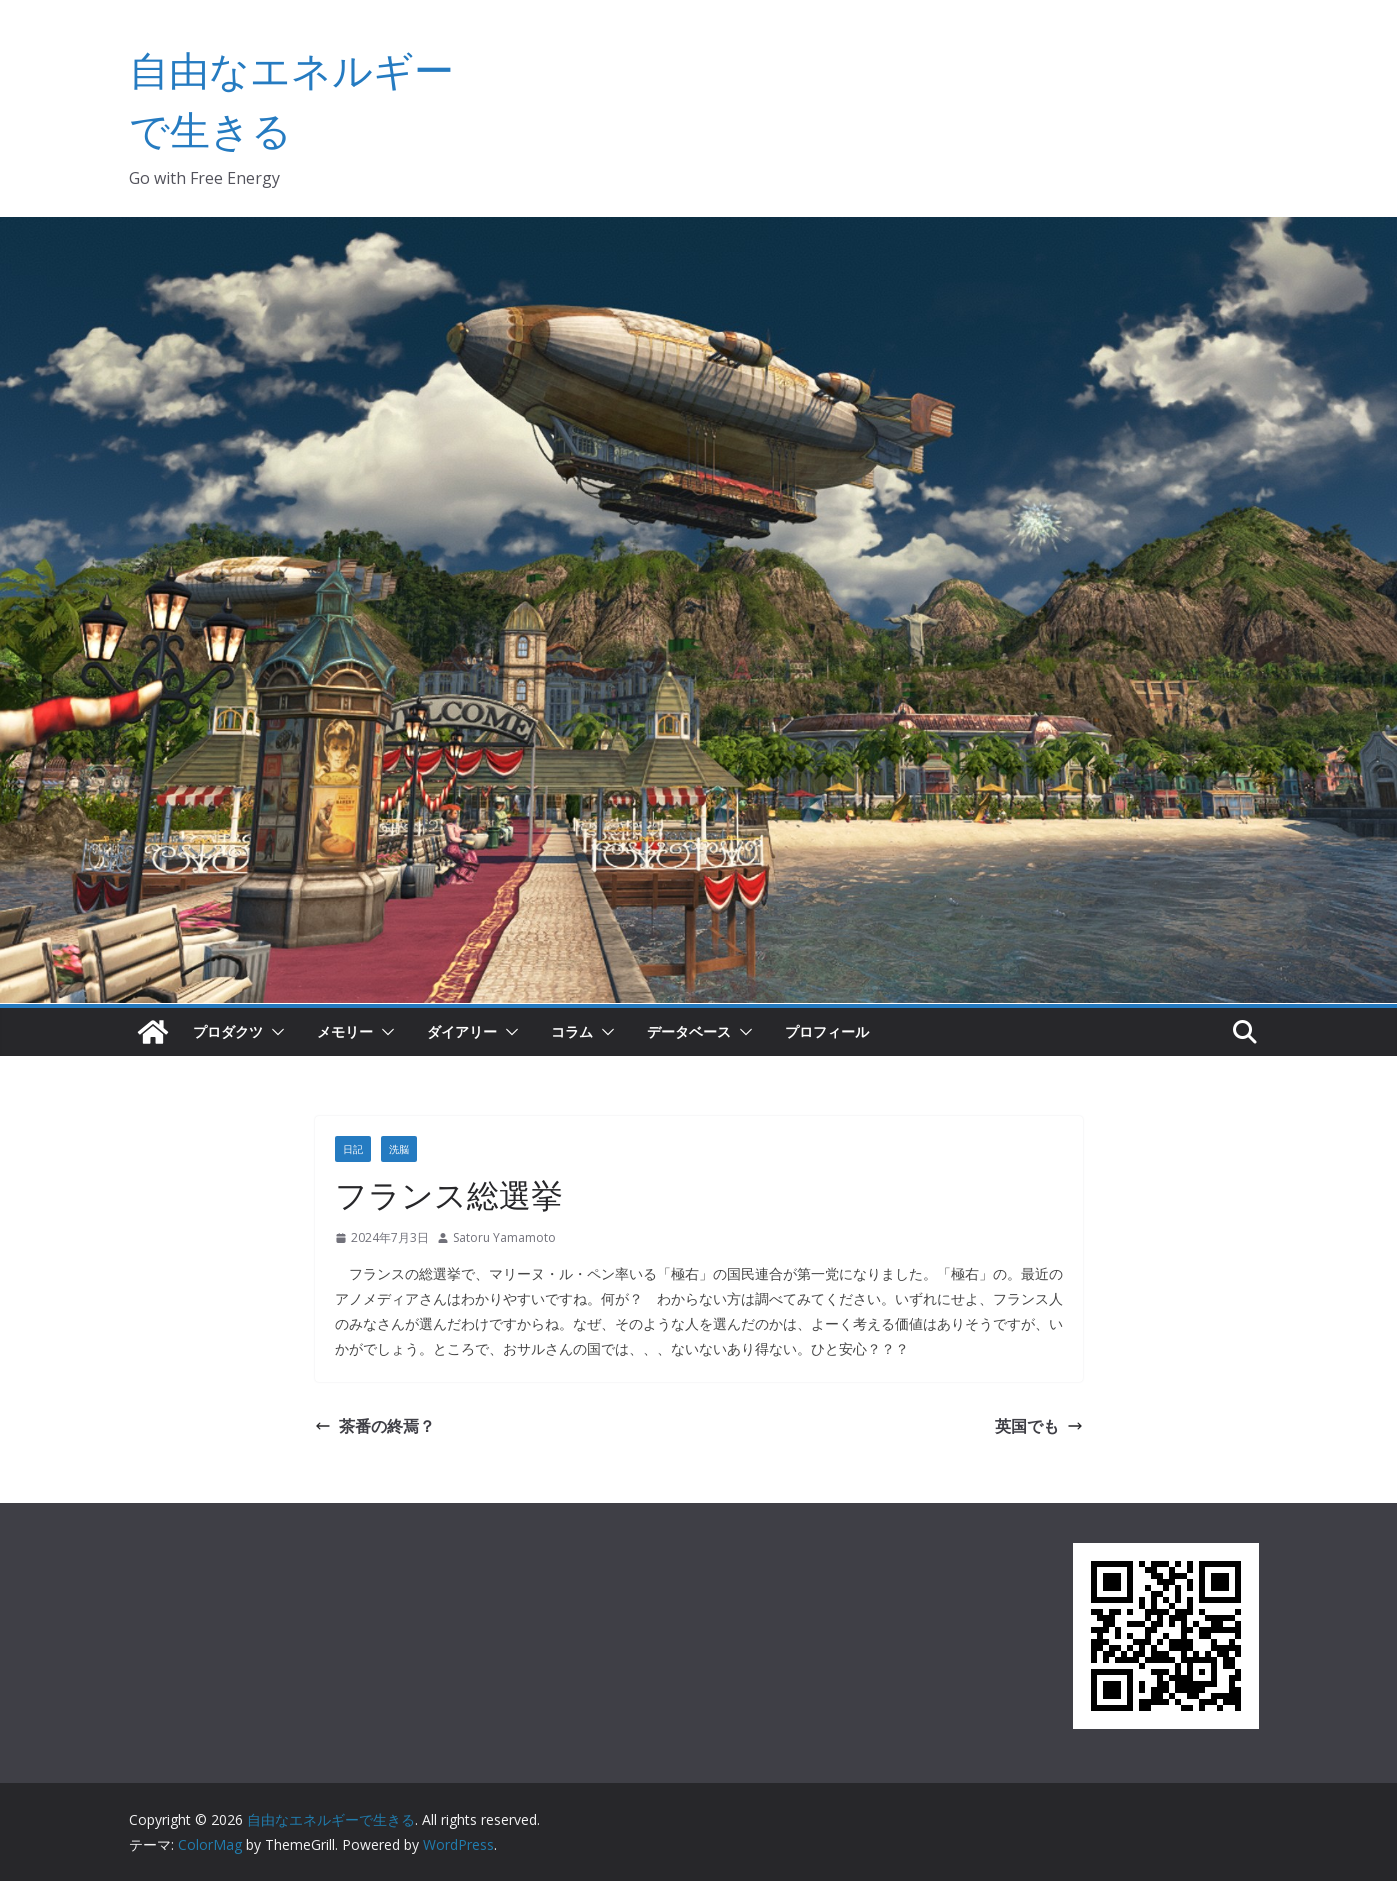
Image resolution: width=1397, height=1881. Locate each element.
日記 (353, 1149)
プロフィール (827, 1031)
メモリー (345, 1031)
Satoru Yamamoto (504, 1237)
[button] (274, 1032)
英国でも (1039, 1426)
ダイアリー (462, 1031)
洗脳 (399, 1149)
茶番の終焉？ (375, 1426)
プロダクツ (228, 1031)
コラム (572, 1031)
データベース (689, 1031)
